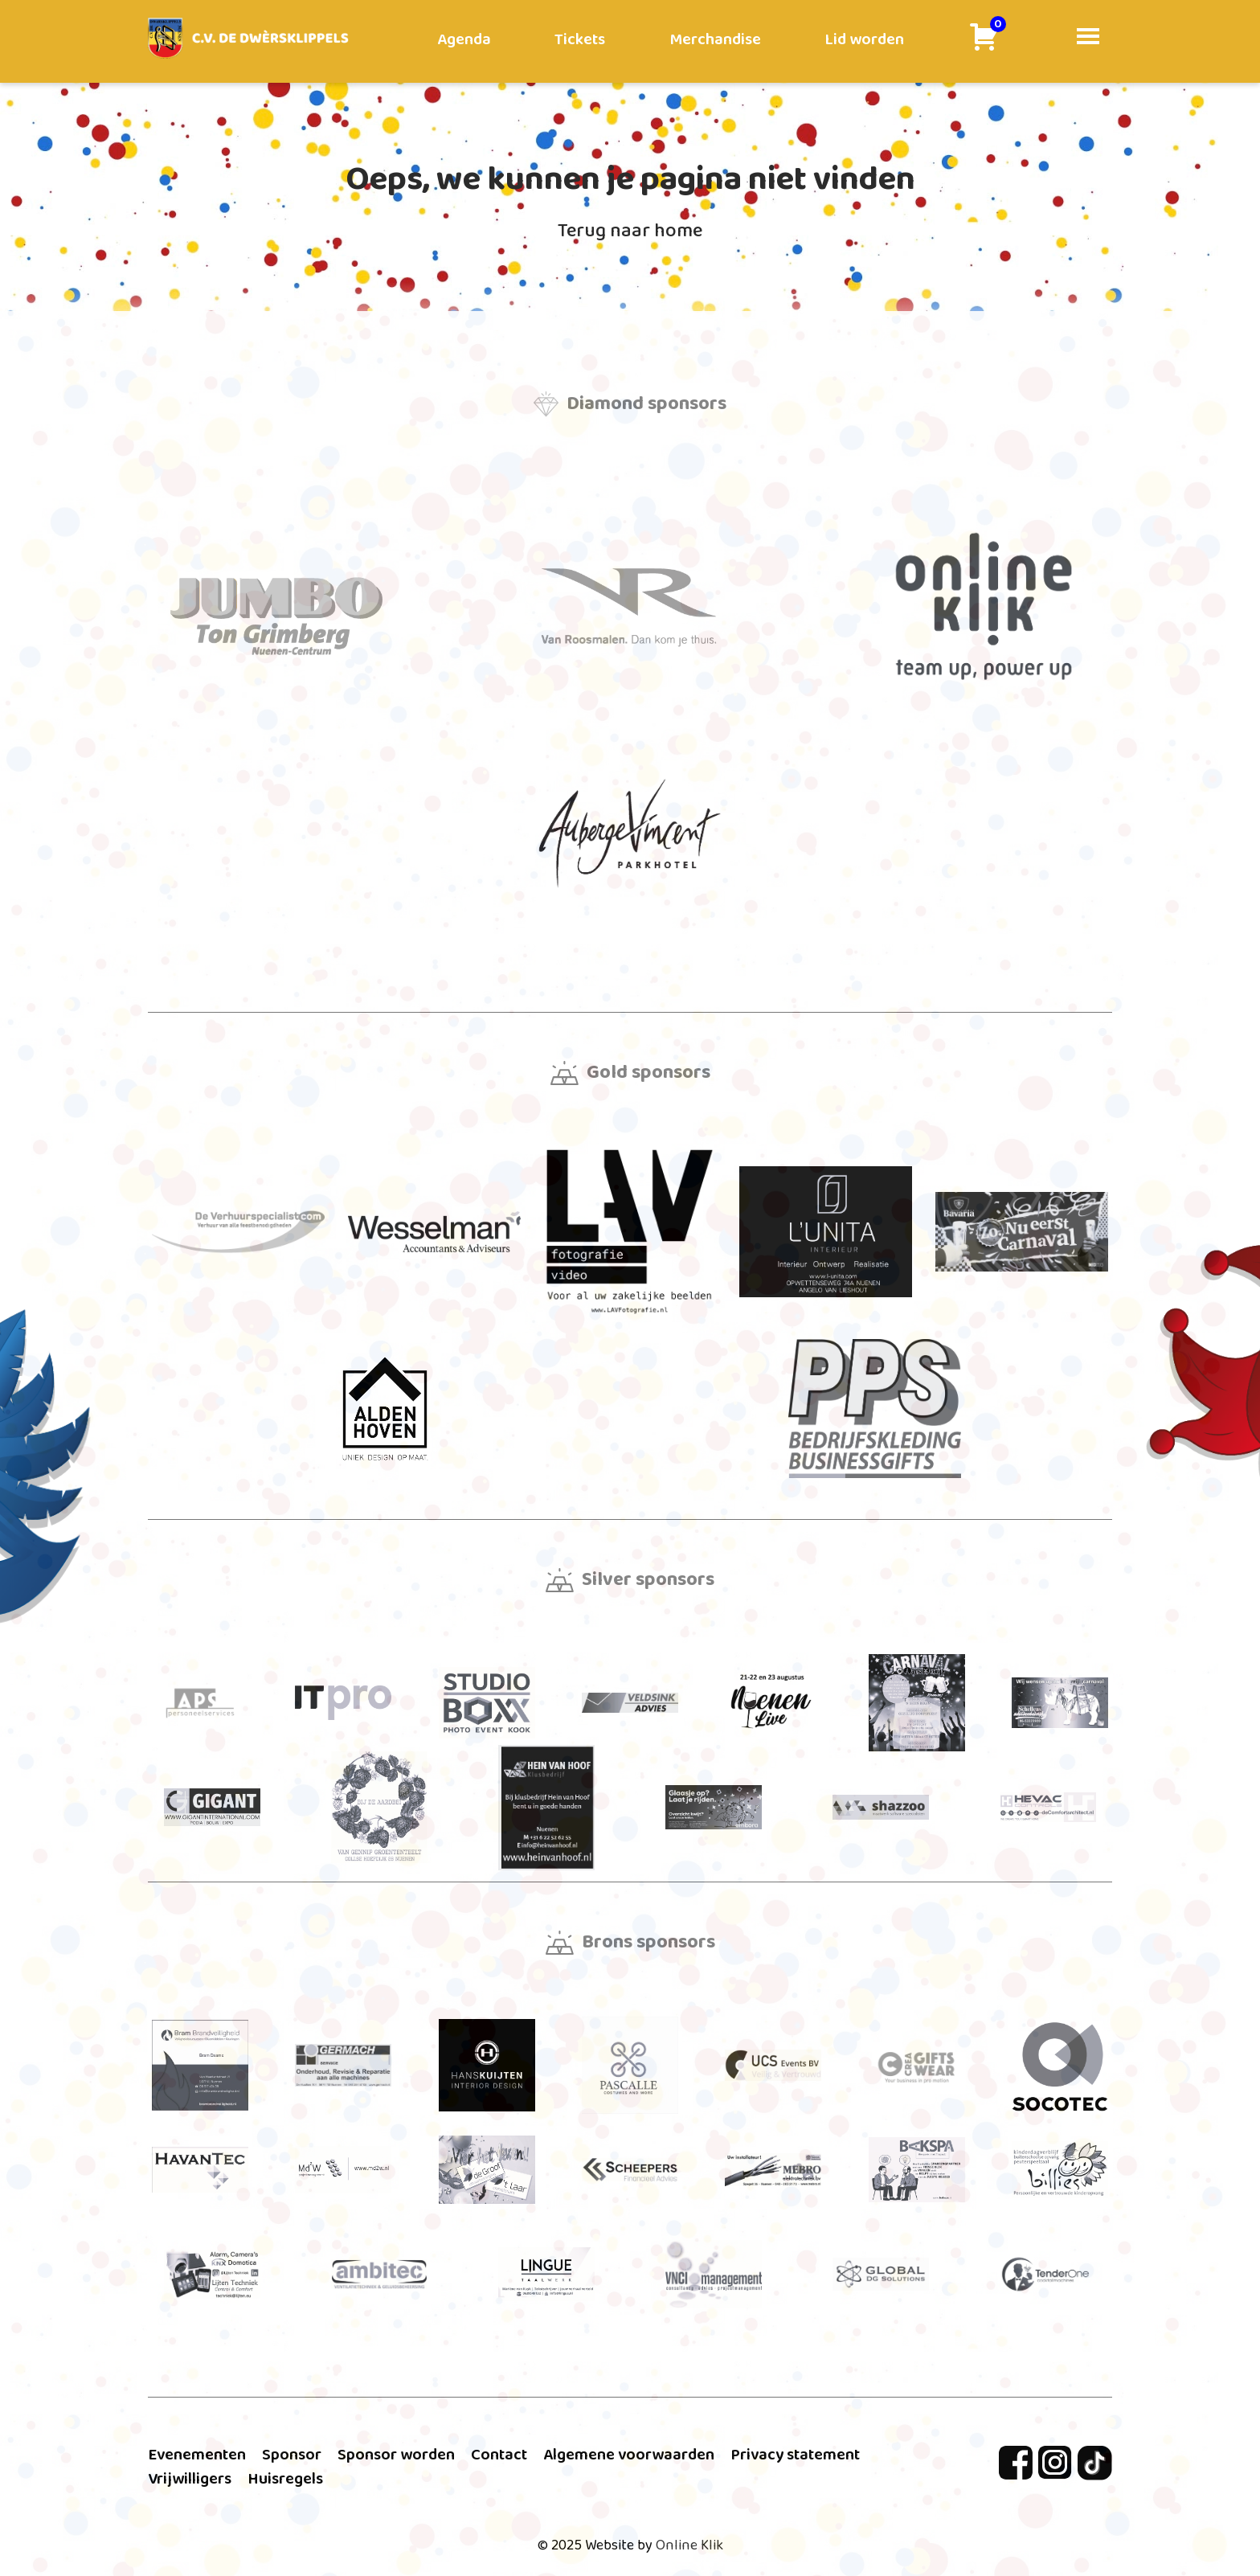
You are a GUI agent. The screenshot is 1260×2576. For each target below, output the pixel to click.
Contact (499, 2455)
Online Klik (689, 2545)
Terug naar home (630, 231)
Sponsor (291, 2455)
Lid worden (864, 39)
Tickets (579, 39)
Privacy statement (795, 2455)
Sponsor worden (396, 2455)
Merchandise (715, 39)
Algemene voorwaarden (628, 2455)
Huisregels (285, 2479)
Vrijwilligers (189, 2479)
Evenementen (197, 2455)
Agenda (464, 39)
